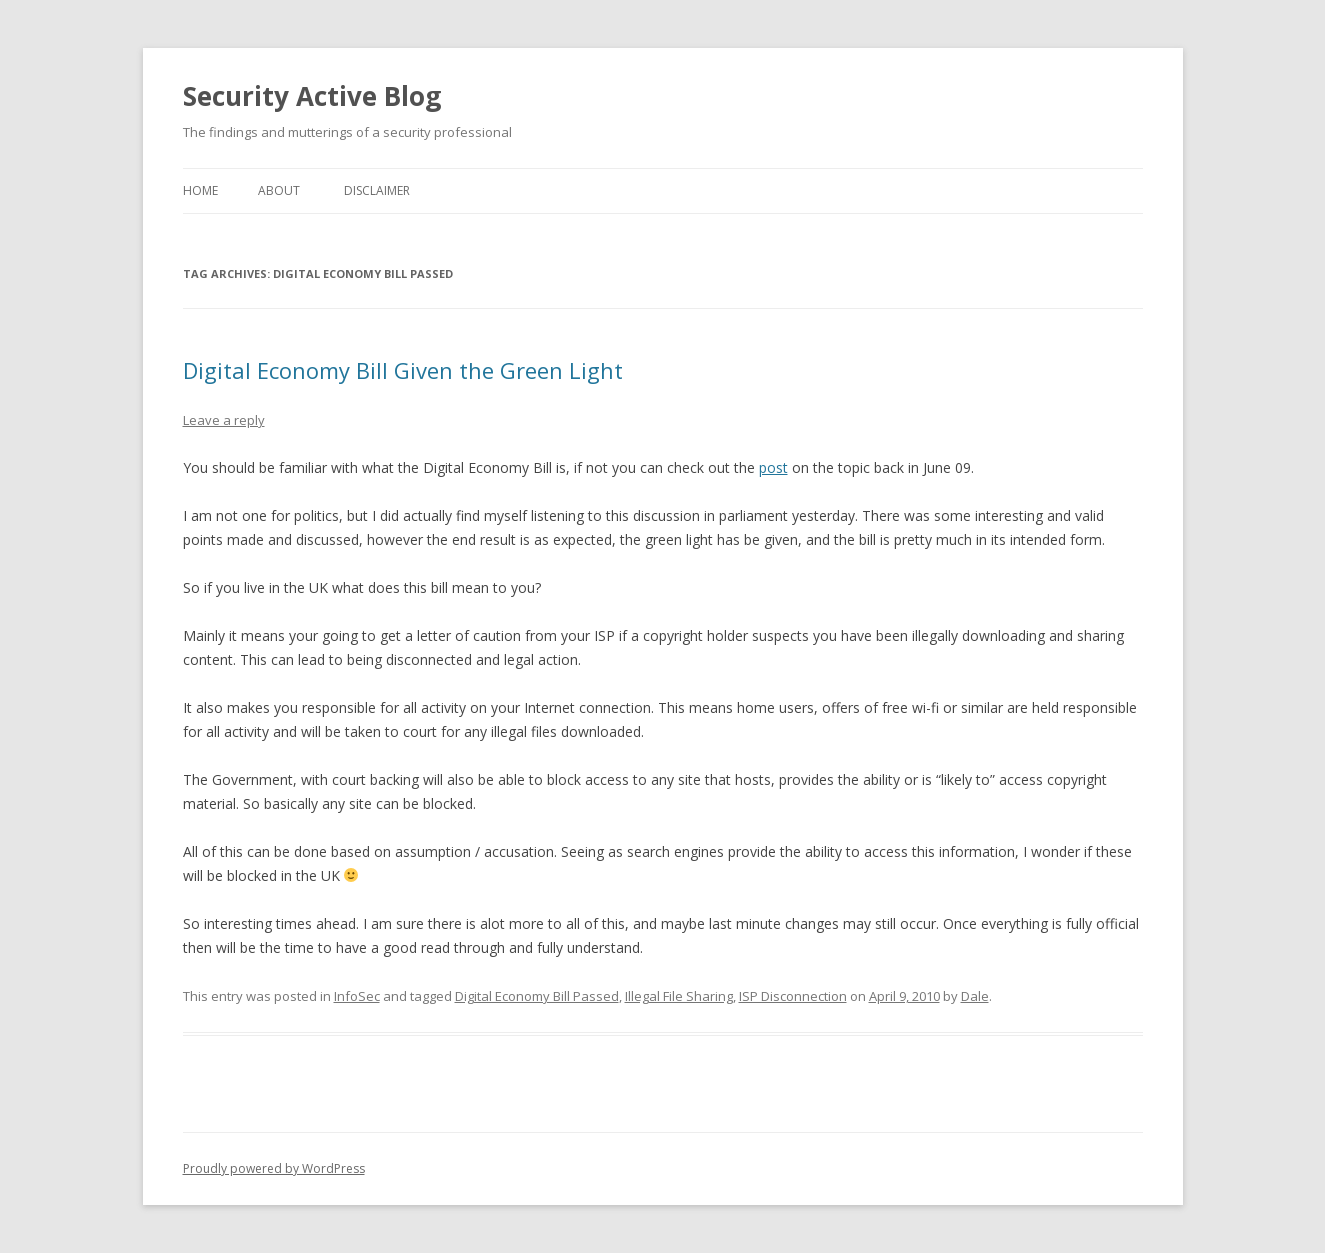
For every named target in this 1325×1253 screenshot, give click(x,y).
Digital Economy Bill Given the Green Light (403, 370)
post (773, 467)
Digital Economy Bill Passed (537, 996)
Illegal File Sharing (679, 996)
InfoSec (357, 996)
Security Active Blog (312, 96)
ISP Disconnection (793, 996)
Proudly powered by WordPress (274, 1168)
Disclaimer (377, 190)
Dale (975, 996)
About (279, 190)
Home (200, 190)
